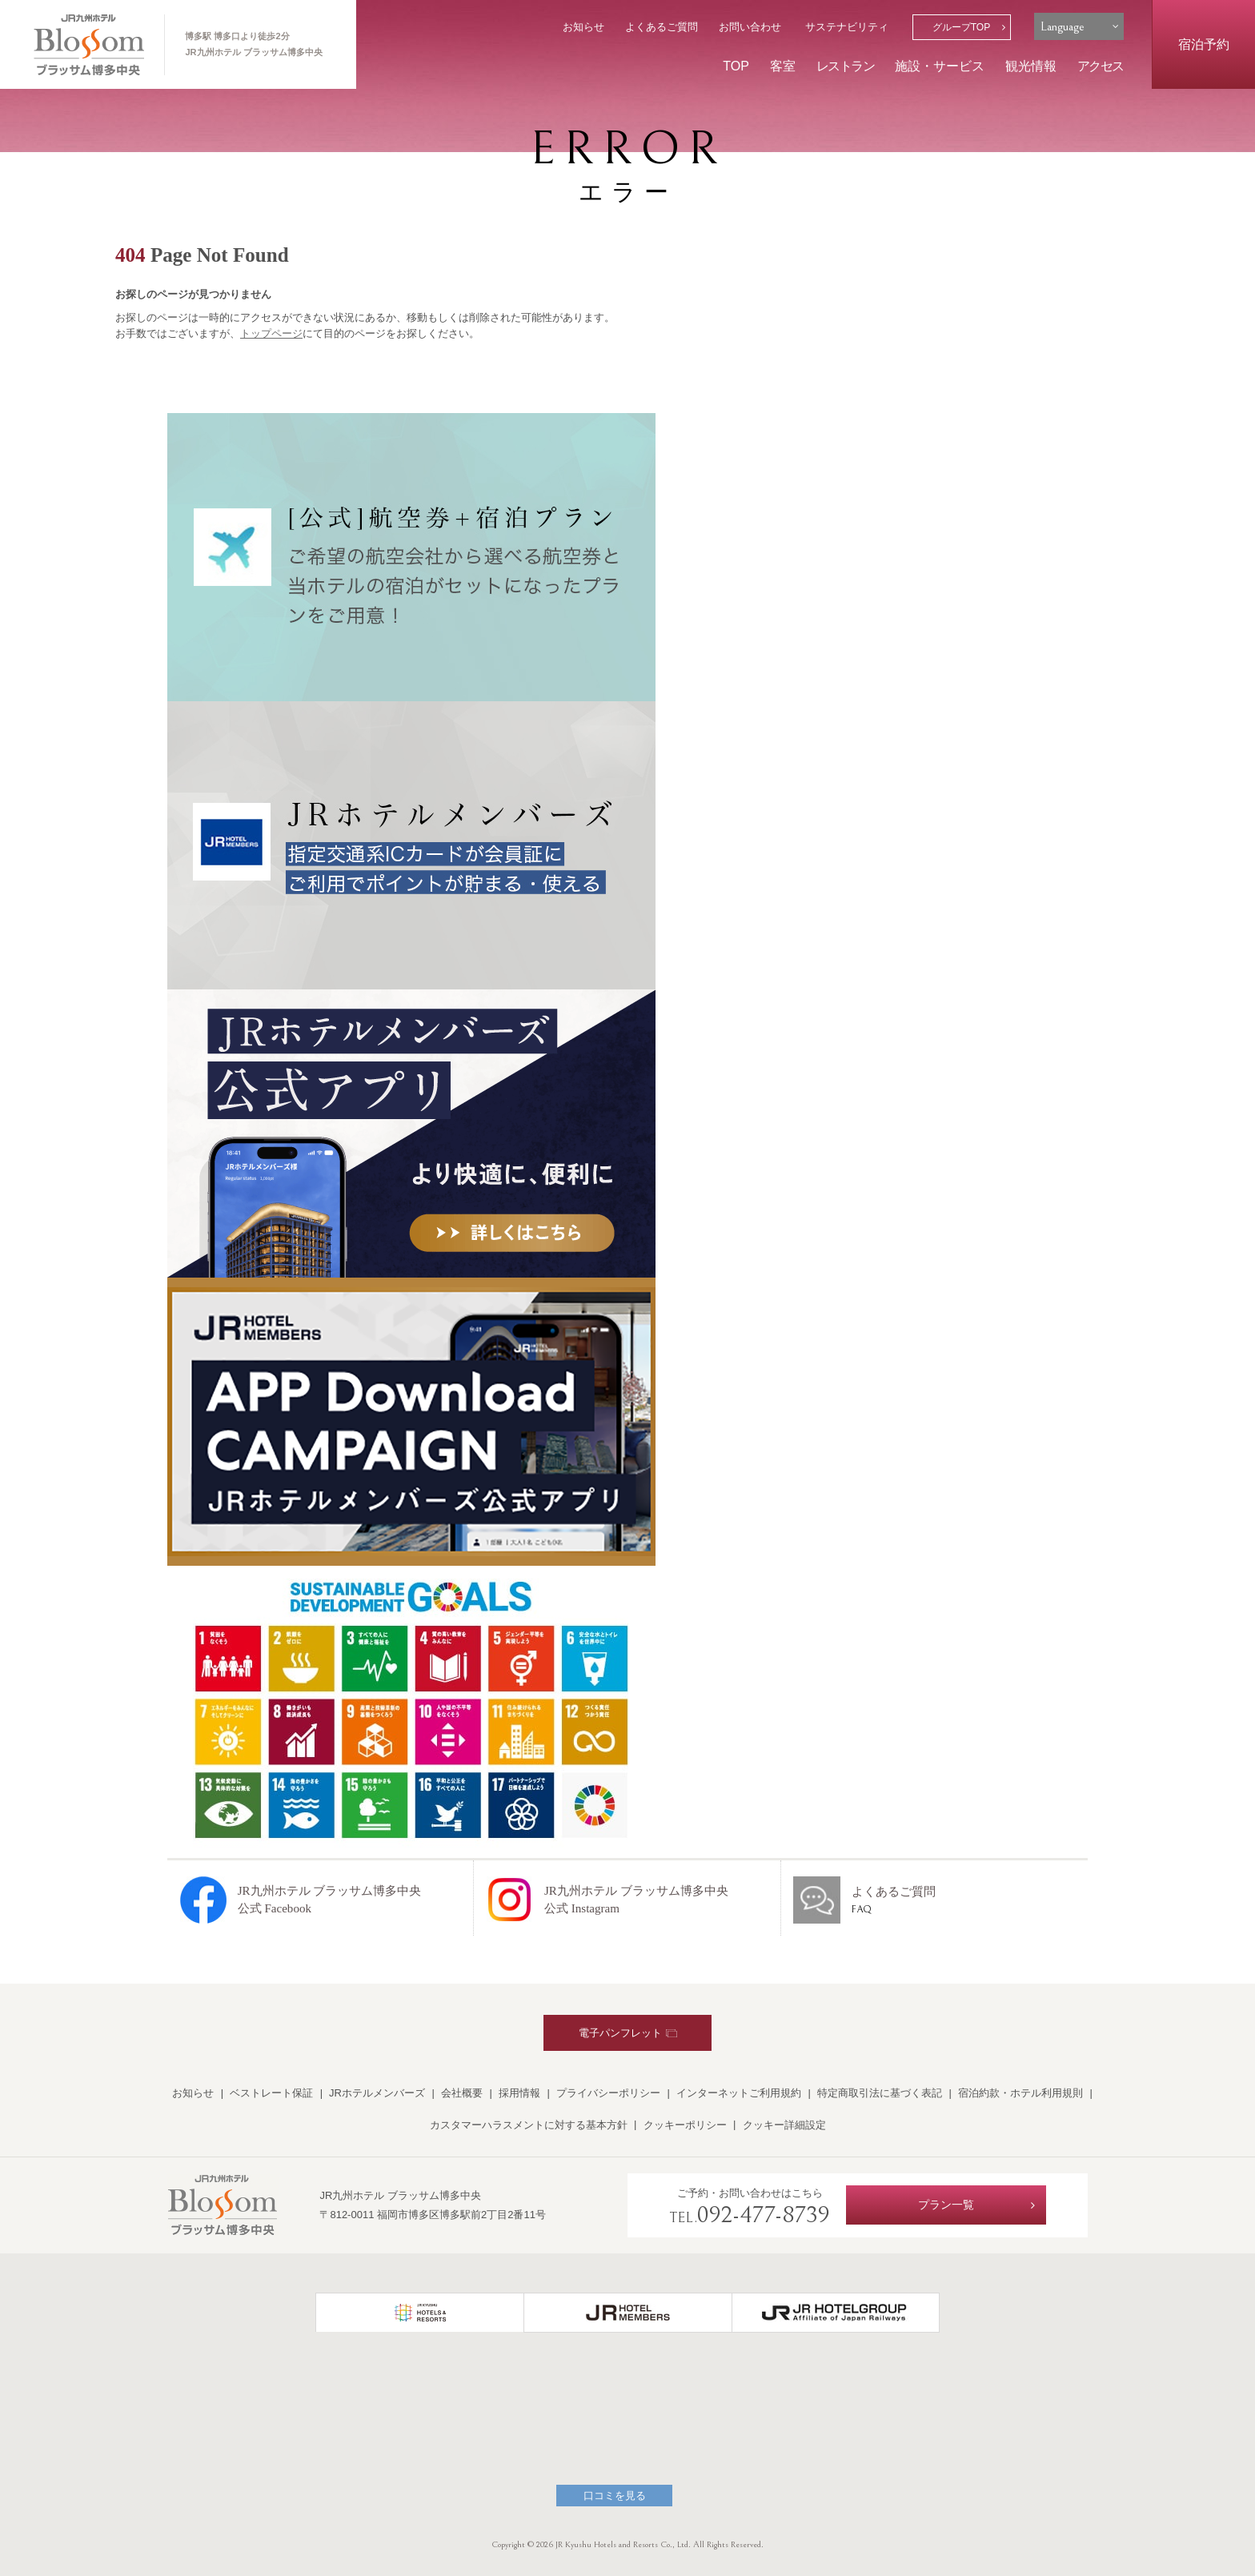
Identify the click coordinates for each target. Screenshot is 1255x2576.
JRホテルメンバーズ (377, 2093)
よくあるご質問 (661, 27)
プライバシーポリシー (608, 2093)
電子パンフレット (628, 2033)
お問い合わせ (750, 27)
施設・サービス (939, 65)
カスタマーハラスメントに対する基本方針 (529, 2125)
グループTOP (961, 27)
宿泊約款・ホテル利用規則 (1020, 2093)
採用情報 (519, 2093)
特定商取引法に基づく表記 (879, 2093)
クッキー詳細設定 (784, 2125)
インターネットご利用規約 (738, 2093)
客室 (783, 65)
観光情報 (1031, 65)
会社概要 (462, 2093)
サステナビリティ (846, 27)
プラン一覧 (946, 2204)
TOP (736, 65)
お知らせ (583, 27)
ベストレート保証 (271, 2093)
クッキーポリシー (685, 2125)
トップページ (271, 333)
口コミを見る (614, 2496)
